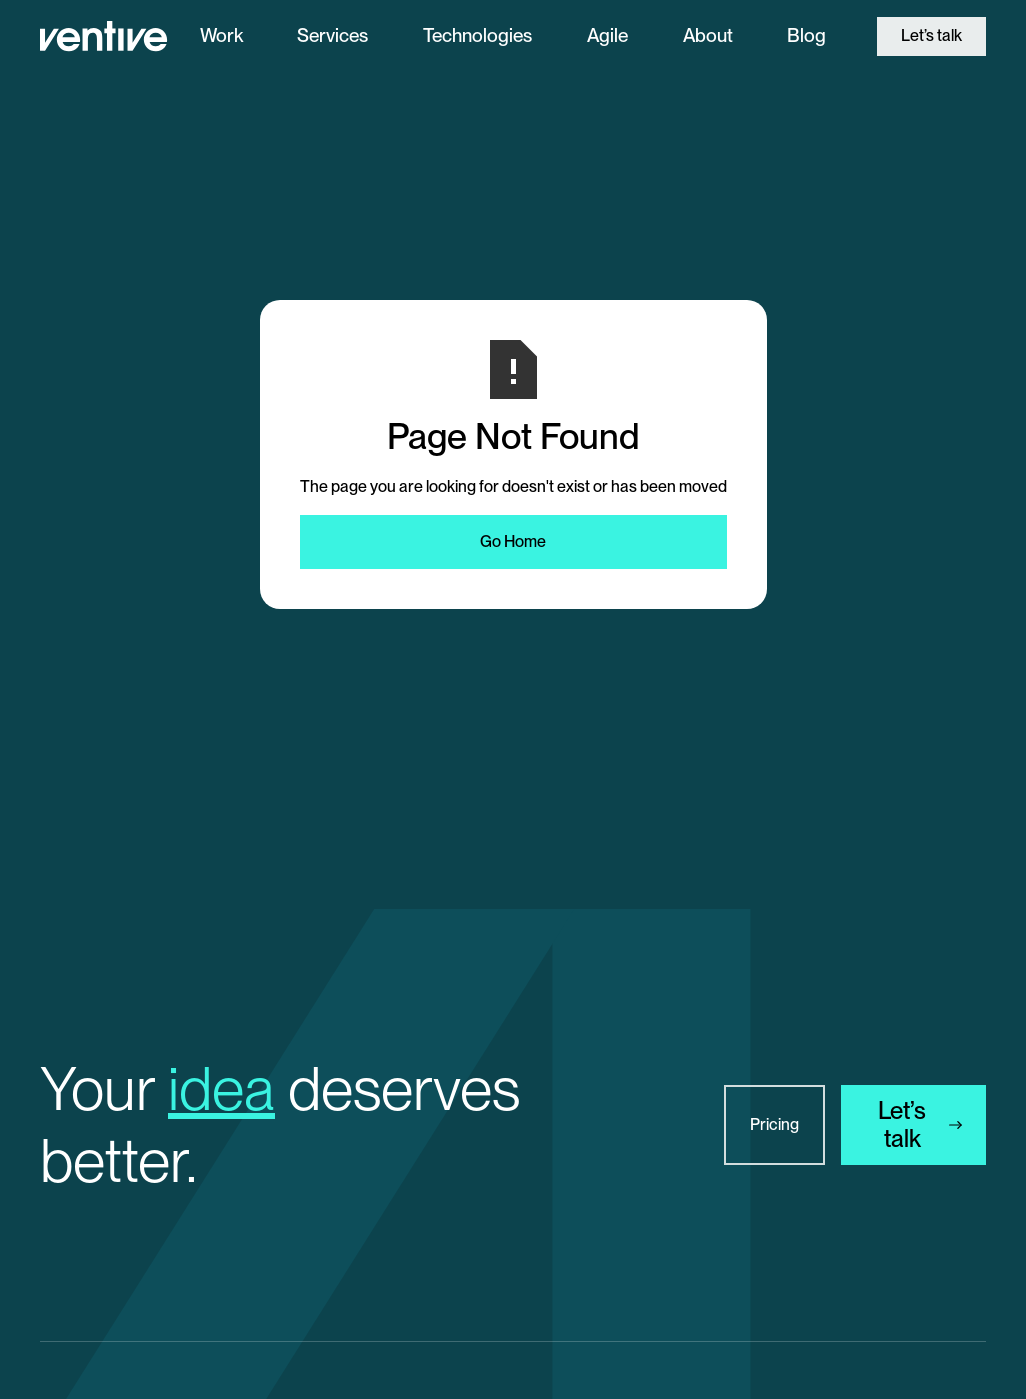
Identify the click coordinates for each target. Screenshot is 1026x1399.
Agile (607, 35)
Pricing (774, 1124)
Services (332, 35)
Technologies (477, 35)
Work (221, 35)
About (708, 35)
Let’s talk (931, 35)
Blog (806, 35)
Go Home (513, 541)
